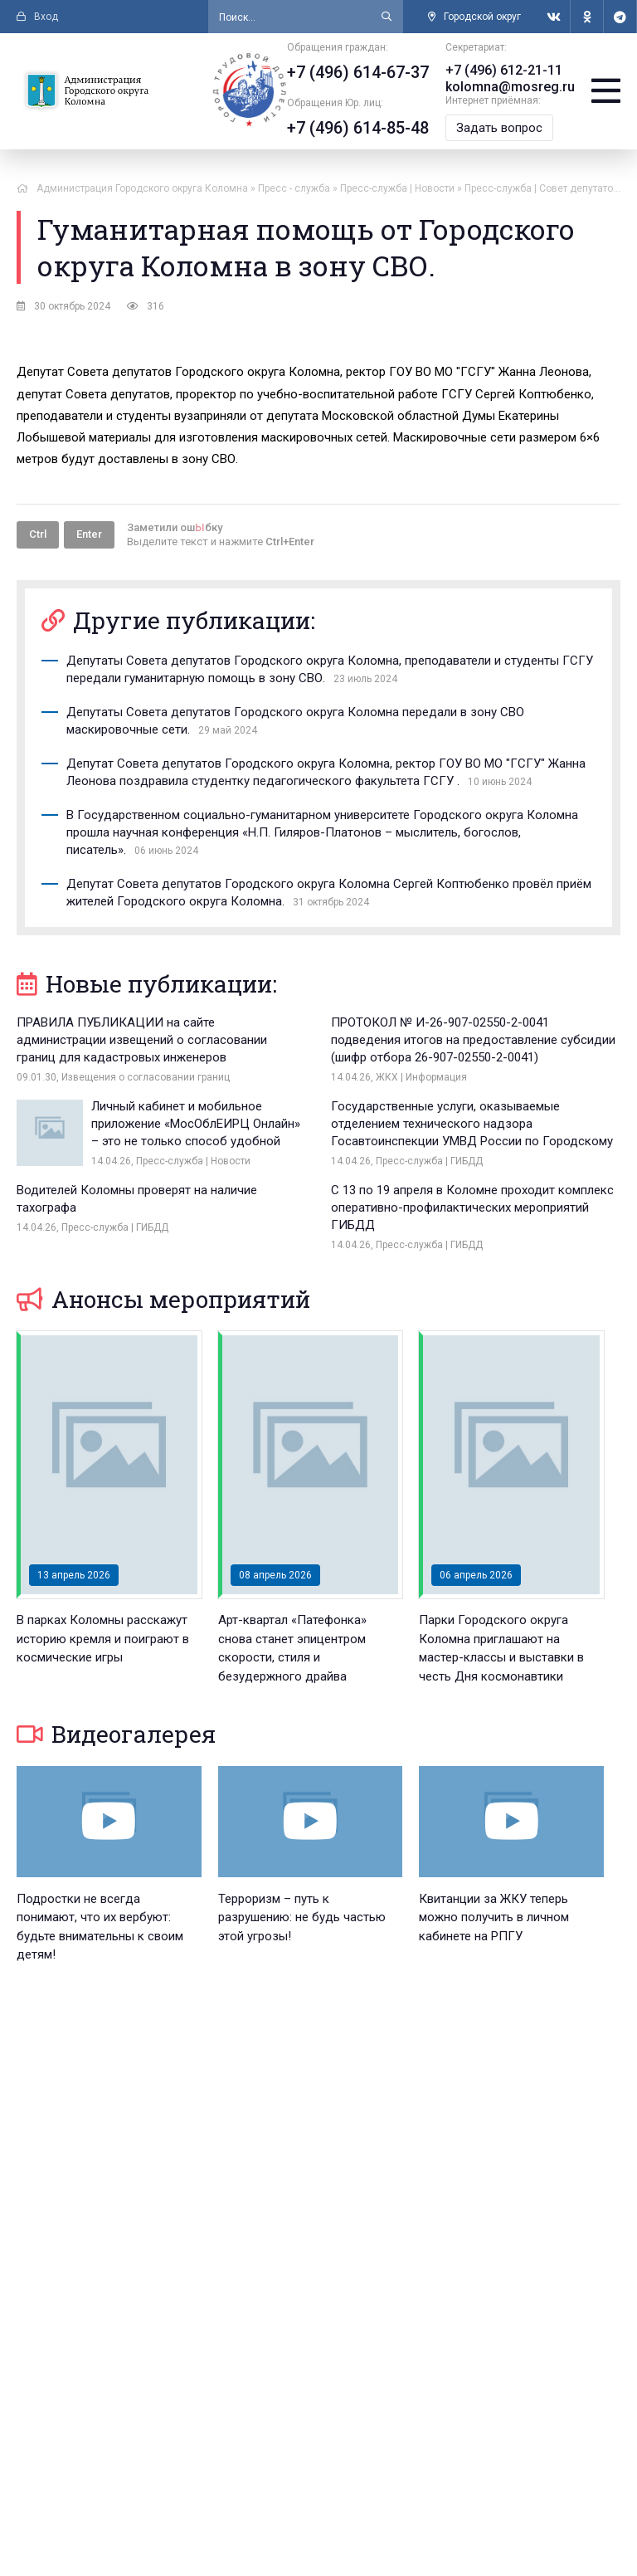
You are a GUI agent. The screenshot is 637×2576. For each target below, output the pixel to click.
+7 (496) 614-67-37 (358, 72)
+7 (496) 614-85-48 (358, 128)
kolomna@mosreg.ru (510, 87)
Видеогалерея (116, 1734)
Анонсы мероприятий (163, 1299)
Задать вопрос (499, 127)
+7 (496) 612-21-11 (503, 70)
